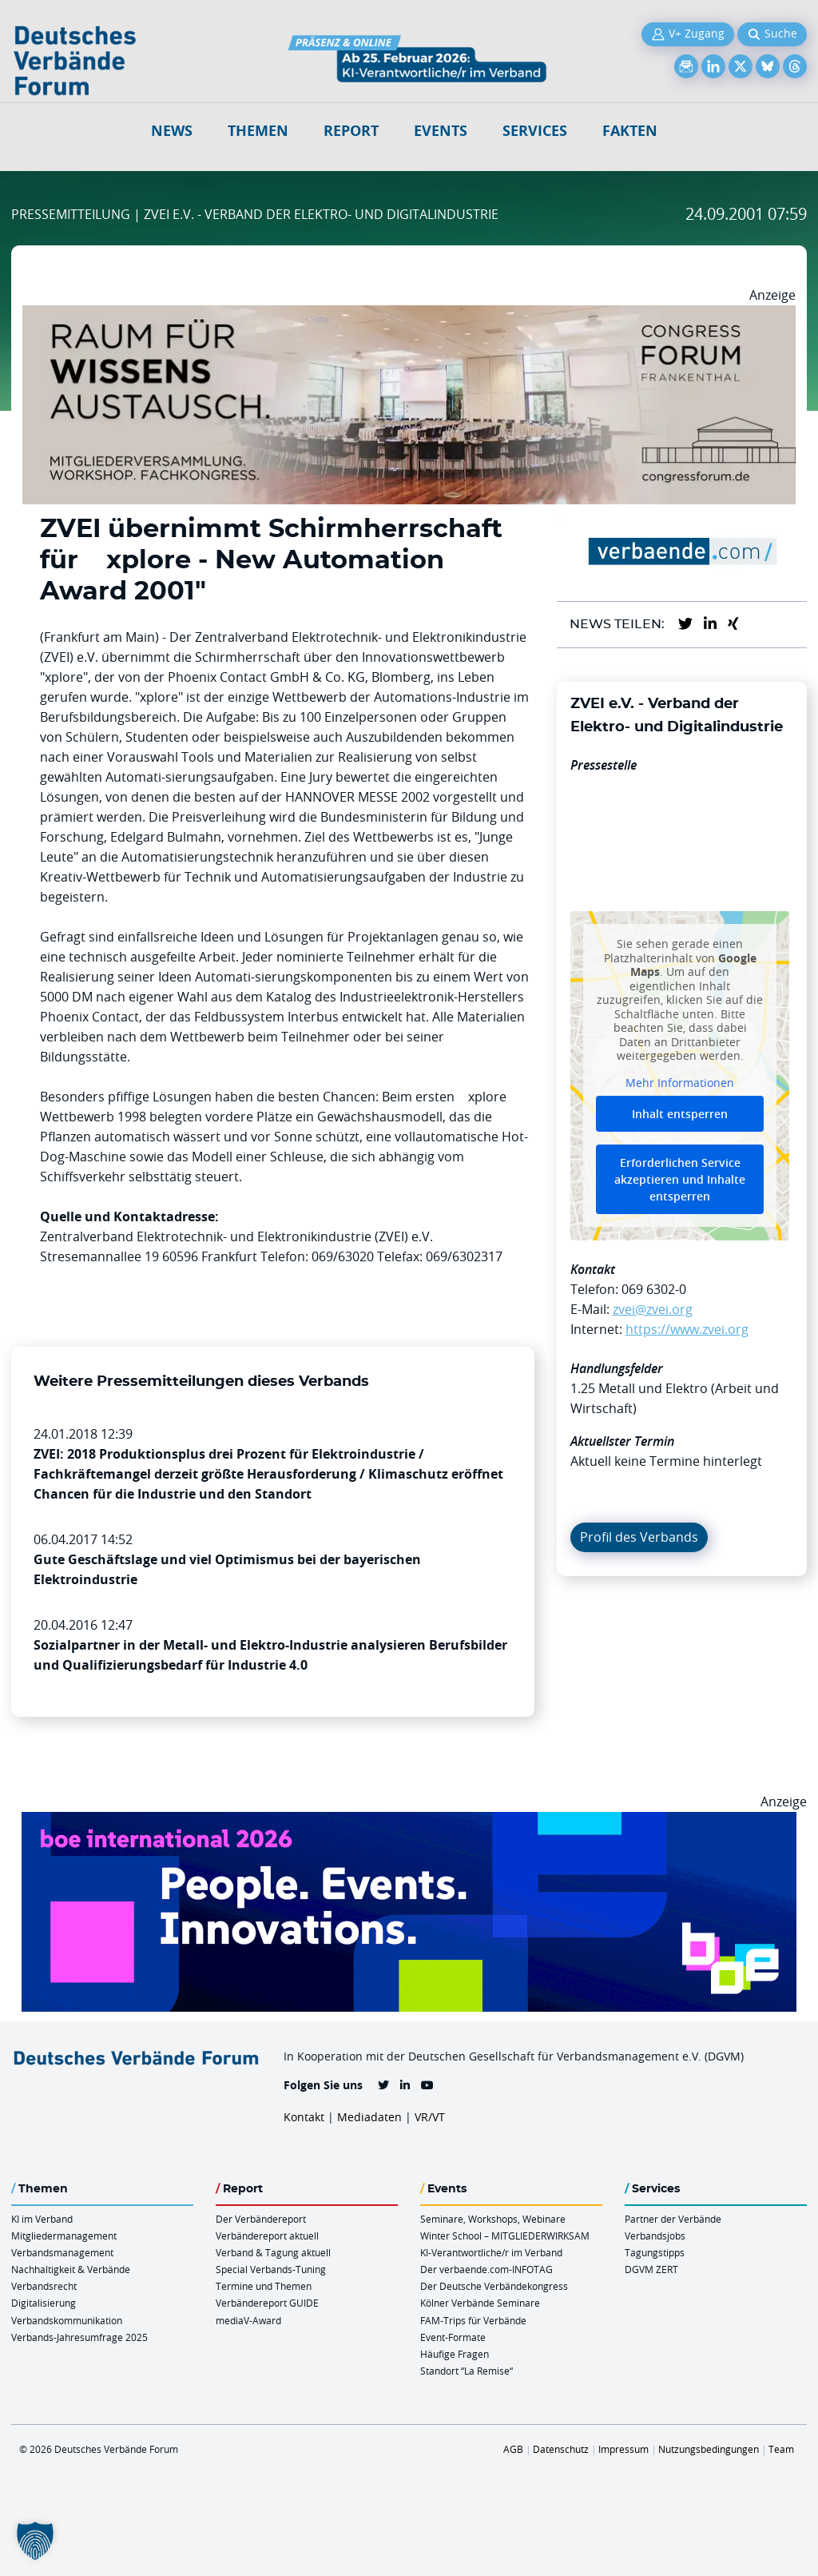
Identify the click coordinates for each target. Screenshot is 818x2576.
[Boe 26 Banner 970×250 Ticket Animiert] (409, 1821)
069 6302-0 (653, 1289)
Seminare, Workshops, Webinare (493, 2218)
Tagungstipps (655, 2252)
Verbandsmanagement (62, 2252)
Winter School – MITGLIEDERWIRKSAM (505, 2235)
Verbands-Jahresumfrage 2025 (79, 2337)
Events (440, 131)
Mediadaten (369, 2116)
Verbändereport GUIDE (267, 2302)
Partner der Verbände (673, 2218)
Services (534, 131)
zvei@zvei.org (653, 1309)
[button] (35, 2541)
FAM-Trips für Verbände (473, 2320)
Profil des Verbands (639, 1537)
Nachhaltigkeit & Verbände (70, 2269)
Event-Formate (453, 2337)
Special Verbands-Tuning (271, 2269)
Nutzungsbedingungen (708, 2449)
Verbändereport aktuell (267, 2235)
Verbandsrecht (44, 2285)
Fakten (629, 131)
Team (781, 2449)
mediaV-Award (248, 2320)
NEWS (172, 131)
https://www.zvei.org (687, 1329)
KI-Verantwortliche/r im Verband (491, 2252)
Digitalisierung (43, 2302)
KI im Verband (42, 2218)
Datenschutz (561, 2449)
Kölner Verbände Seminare (480, 2302)
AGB (513, 2449)
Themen (258, 131)
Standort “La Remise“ (466, 2370)
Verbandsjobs (655, 2235)
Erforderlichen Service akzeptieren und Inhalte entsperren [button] (679, 1179)
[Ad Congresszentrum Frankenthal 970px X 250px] (409, 315)
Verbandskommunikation (66, 2320)
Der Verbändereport (261, 2218)
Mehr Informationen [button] (679, 1083)
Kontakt (304, 2116)
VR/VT (430, 2116)
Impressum (623, 2449)
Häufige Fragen (454, 2353)
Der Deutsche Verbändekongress (494, 2285)
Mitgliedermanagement (64, 2235)
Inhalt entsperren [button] (680, 1113)
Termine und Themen (264, 2285)
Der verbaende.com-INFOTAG (486, 2269)
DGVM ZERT (651, 2269)
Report (351, 131)
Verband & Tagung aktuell (273, 2252)
